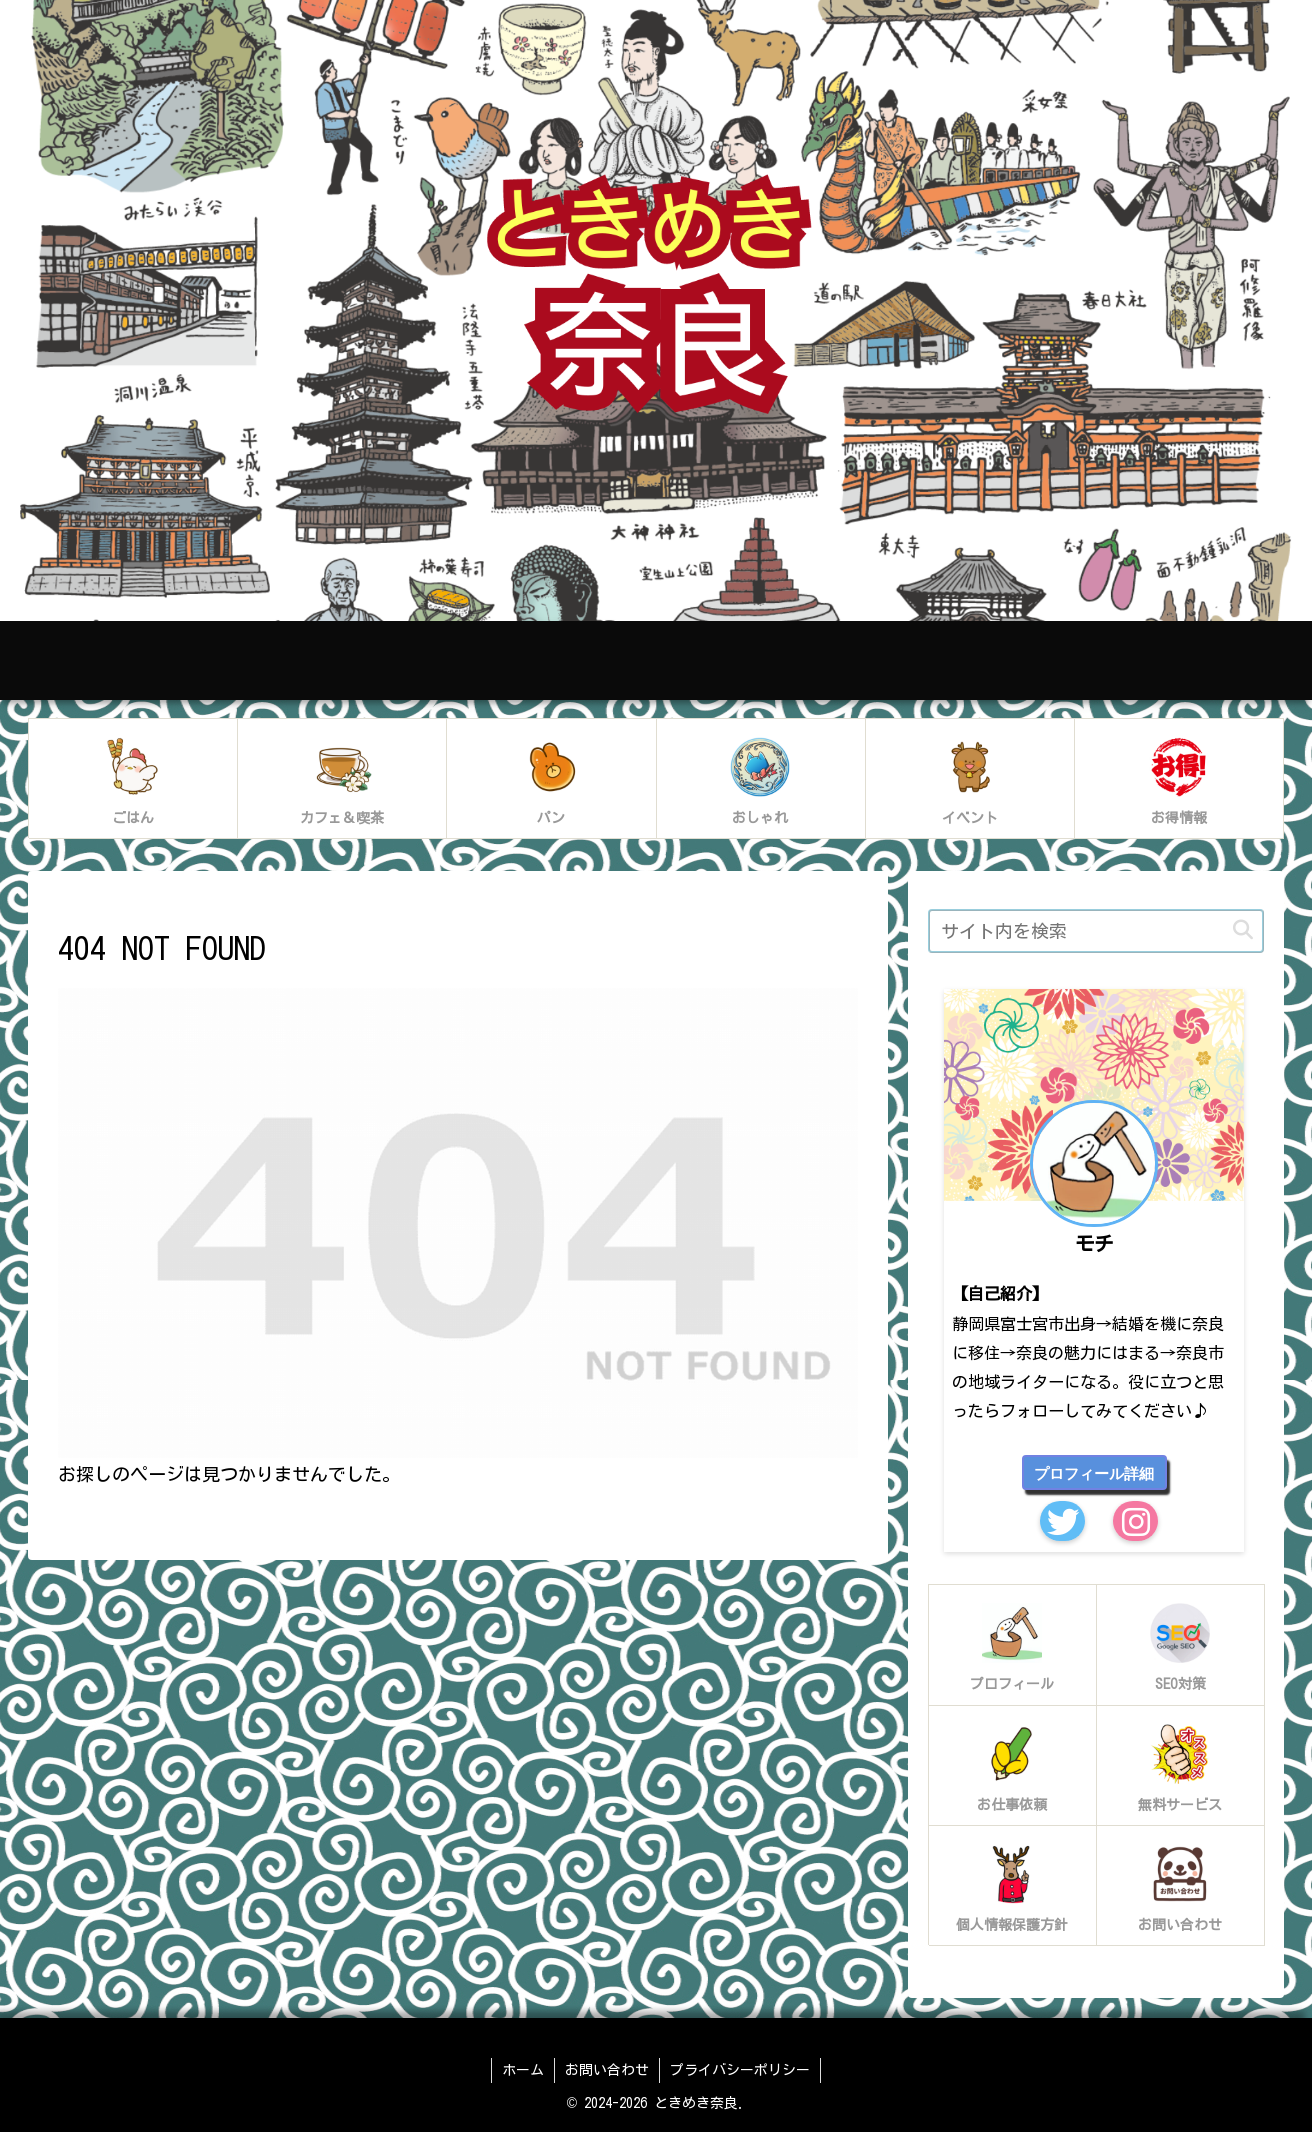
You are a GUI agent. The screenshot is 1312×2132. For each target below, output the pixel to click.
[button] (1243, 930)
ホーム (523, 2070)
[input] (1096, 931)
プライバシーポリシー (740, 2070)
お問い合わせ (607, 2070)
